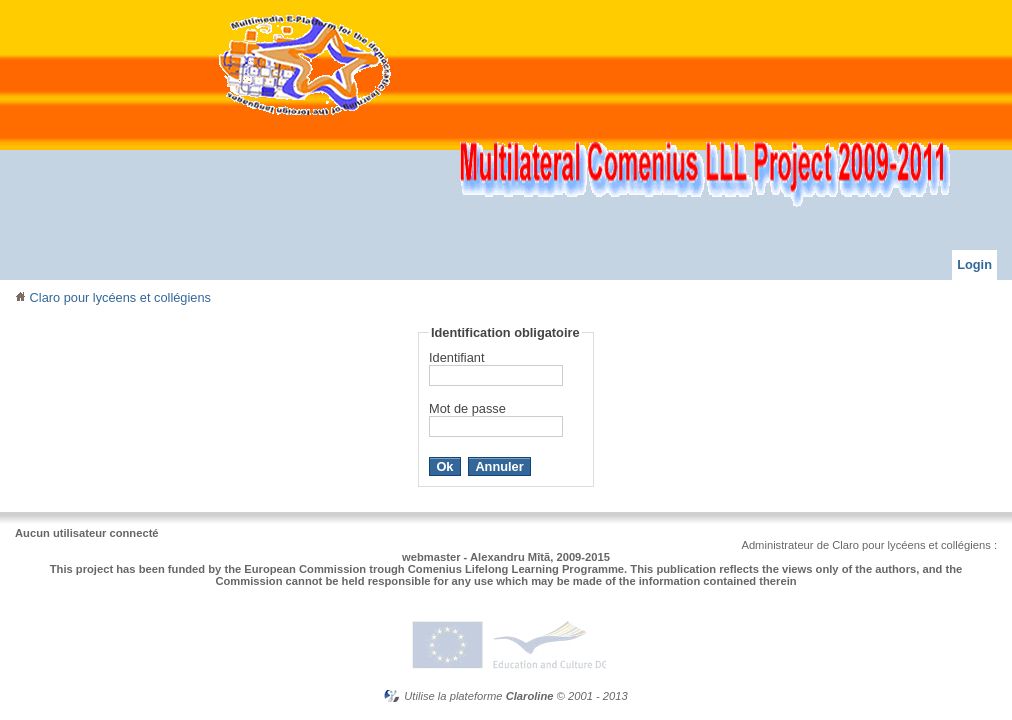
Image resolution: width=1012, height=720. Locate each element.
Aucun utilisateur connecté (87, 533)
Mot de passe (467, 408)
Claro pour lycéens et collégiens (113, 297)
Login (974, 264)
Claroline (530, 696)
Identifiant (457, 357)
